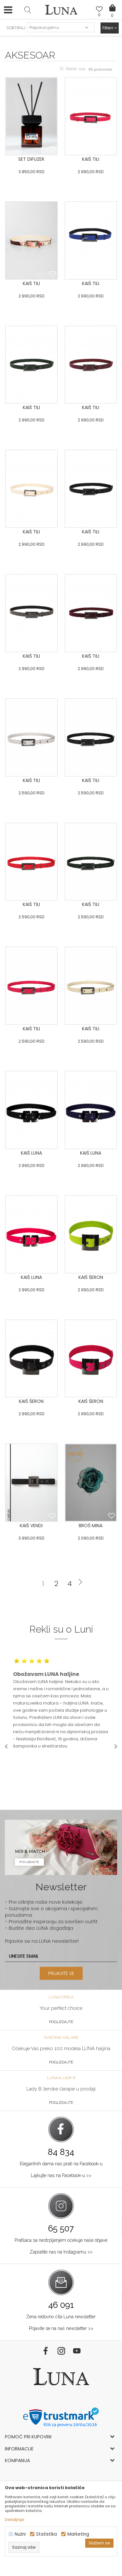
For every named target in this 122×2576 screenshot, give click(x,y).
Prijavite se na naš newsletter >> (61, 2328)
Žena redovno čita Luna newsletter (61, 2316)
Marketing (78, 2534)
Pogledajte (61, 2022)
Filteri (109, 28)
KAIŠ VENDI (31, 1525)
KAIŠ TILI (90, 159)
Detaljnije (14, 2519)
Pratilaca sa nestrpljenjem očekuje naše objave (61, 2240)
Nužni (20, 2534)
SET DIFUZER (31, 159)
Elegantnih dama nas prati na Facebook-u (61, 2163)
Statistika (46, 2534)
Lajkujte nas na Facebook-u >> (61, 2175)
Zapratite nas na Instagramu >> (61, 2251)
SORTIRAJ (16, 28)
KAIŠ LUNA (31, 1153)
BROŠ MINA (90, 1525)
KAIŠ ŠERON (90, 1277)
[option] (61, 1703)
